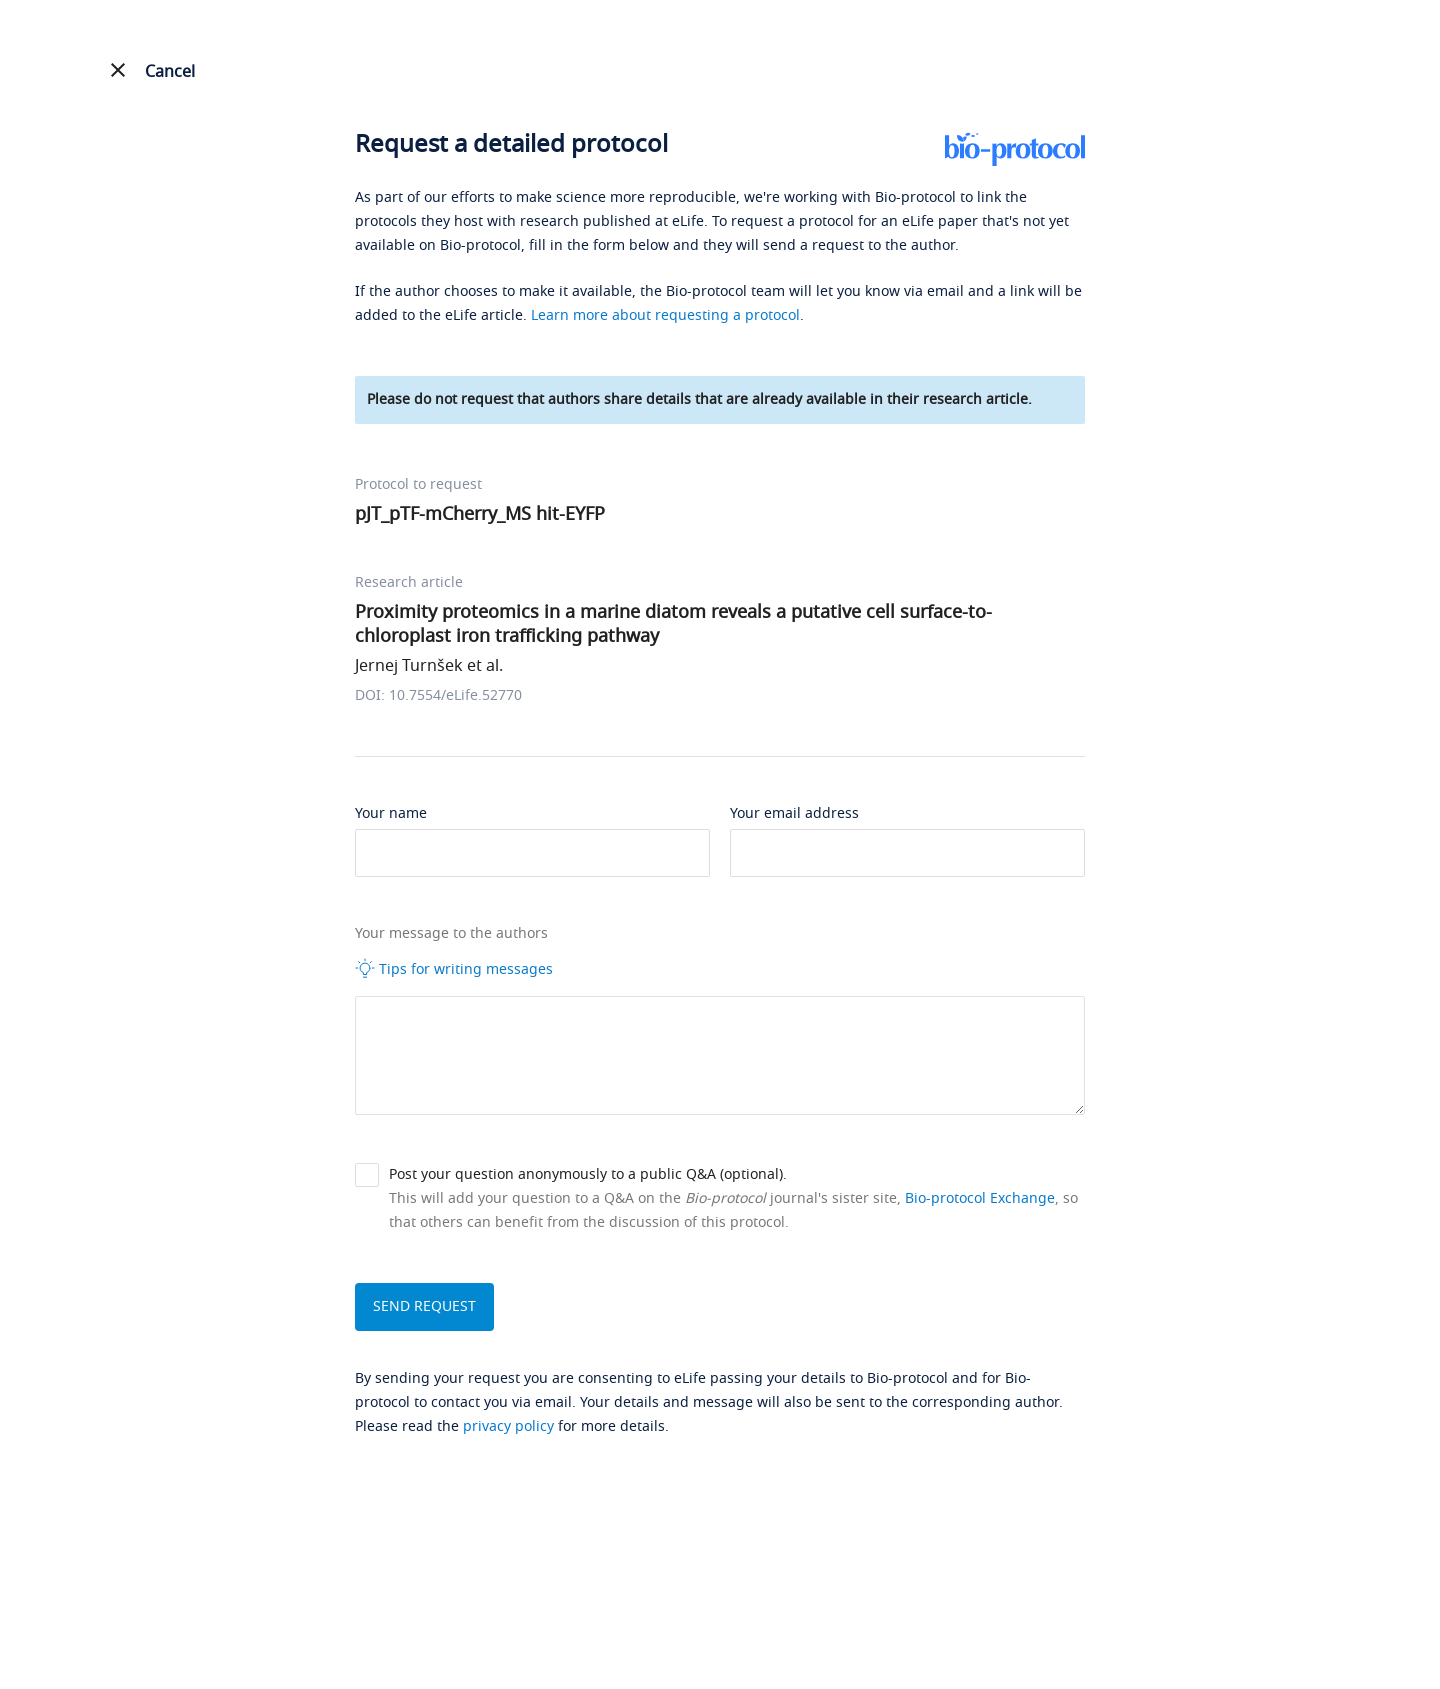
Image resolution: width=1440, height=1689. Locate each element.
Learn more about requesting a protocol (665, 315)
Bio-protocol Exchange (980, 1198)
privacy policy (508, 1426)
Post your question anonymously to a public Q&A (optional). (588, 1174)
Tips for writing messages (454, 969)
